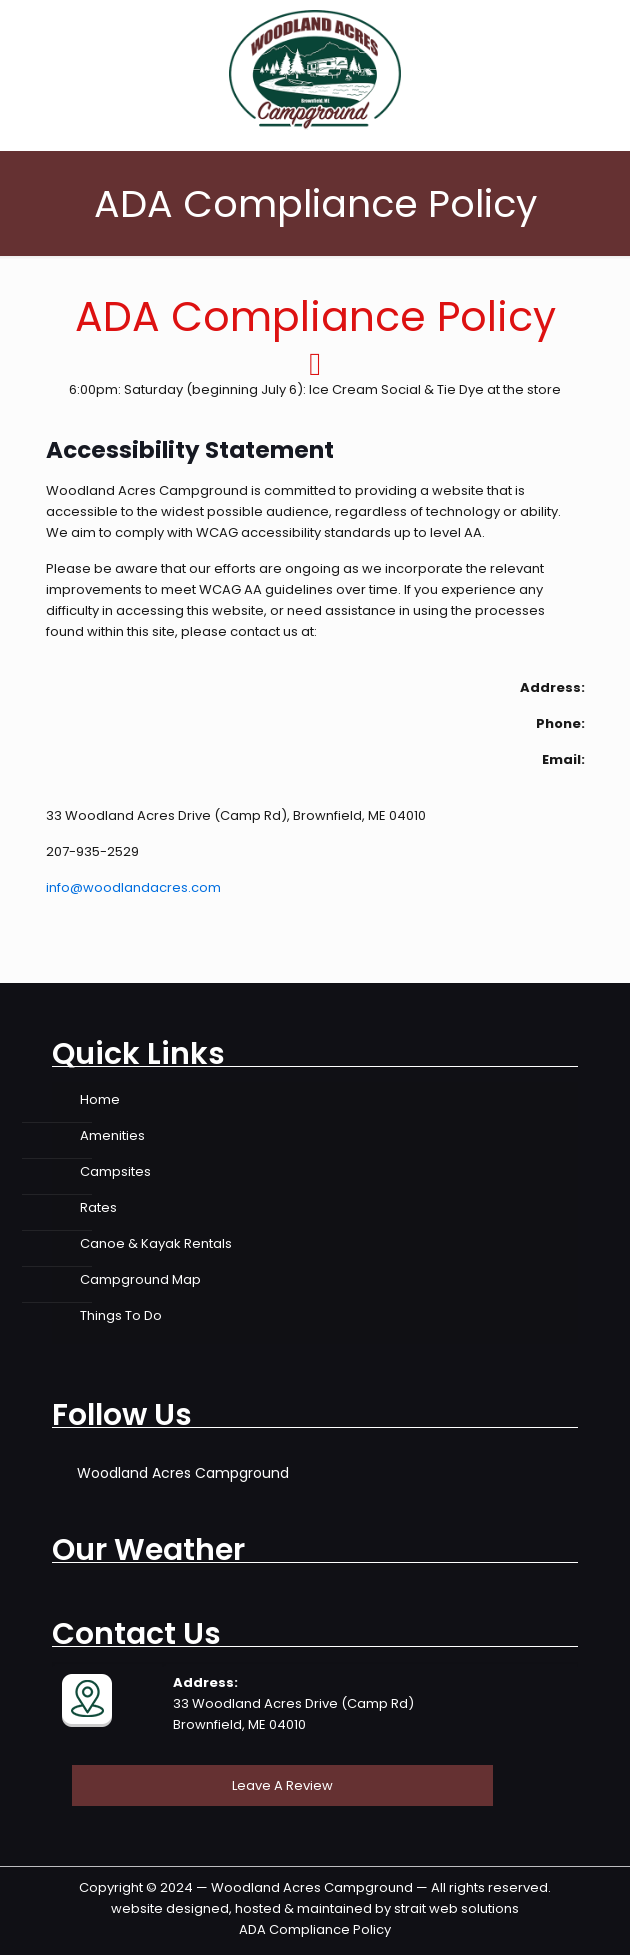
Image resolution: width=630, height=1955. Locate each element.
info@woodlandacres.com (133, 887)
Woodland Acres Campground (183, 1473)
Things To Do (121, 1315)
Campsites (115, 1171)
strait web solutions (456, 1908)
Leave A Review (282, 1785)
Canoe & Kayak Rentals (156, 1243)
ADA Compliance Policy (315, 1929)
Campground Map (140, 1279)
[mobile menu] (603, 40)
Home (100, 1099)
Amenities (112, 1135)
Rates (98, 1207)
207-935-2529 (92, 851)
